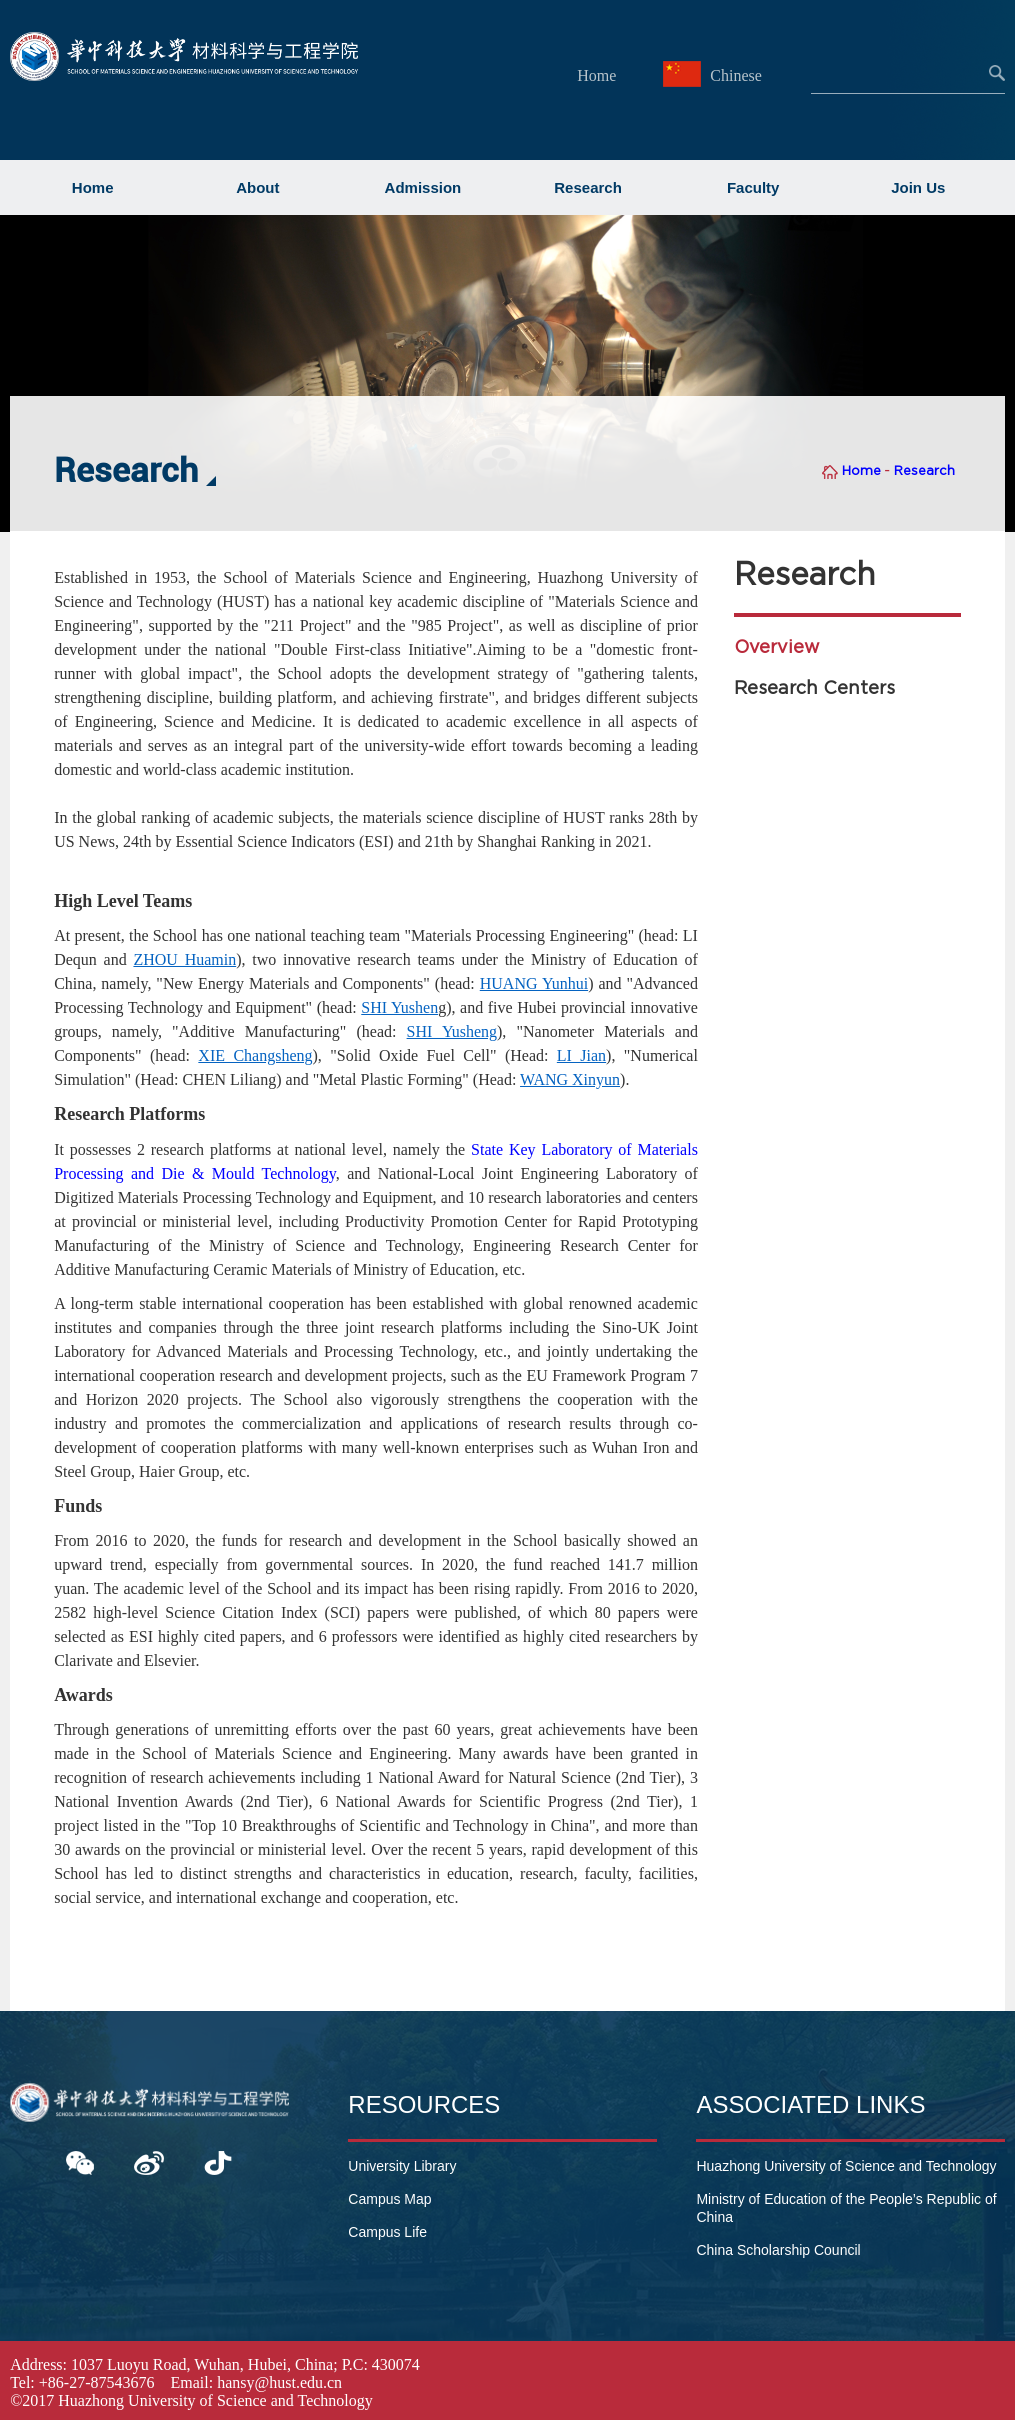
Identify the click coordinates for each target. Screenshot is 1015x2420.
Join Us (918, 187)
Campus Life (387, 2232)
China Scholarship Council (778, 2250)
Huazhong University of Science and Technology (846, 2166)
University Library (402, 2166)
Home (596, 75)
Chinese (715, 75)
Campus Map (389, 2199)
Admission (423, 187)
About (257, 187)
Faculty (753, 187)
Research (588, 187)
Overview (777, 647)
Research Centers (814, 688)
